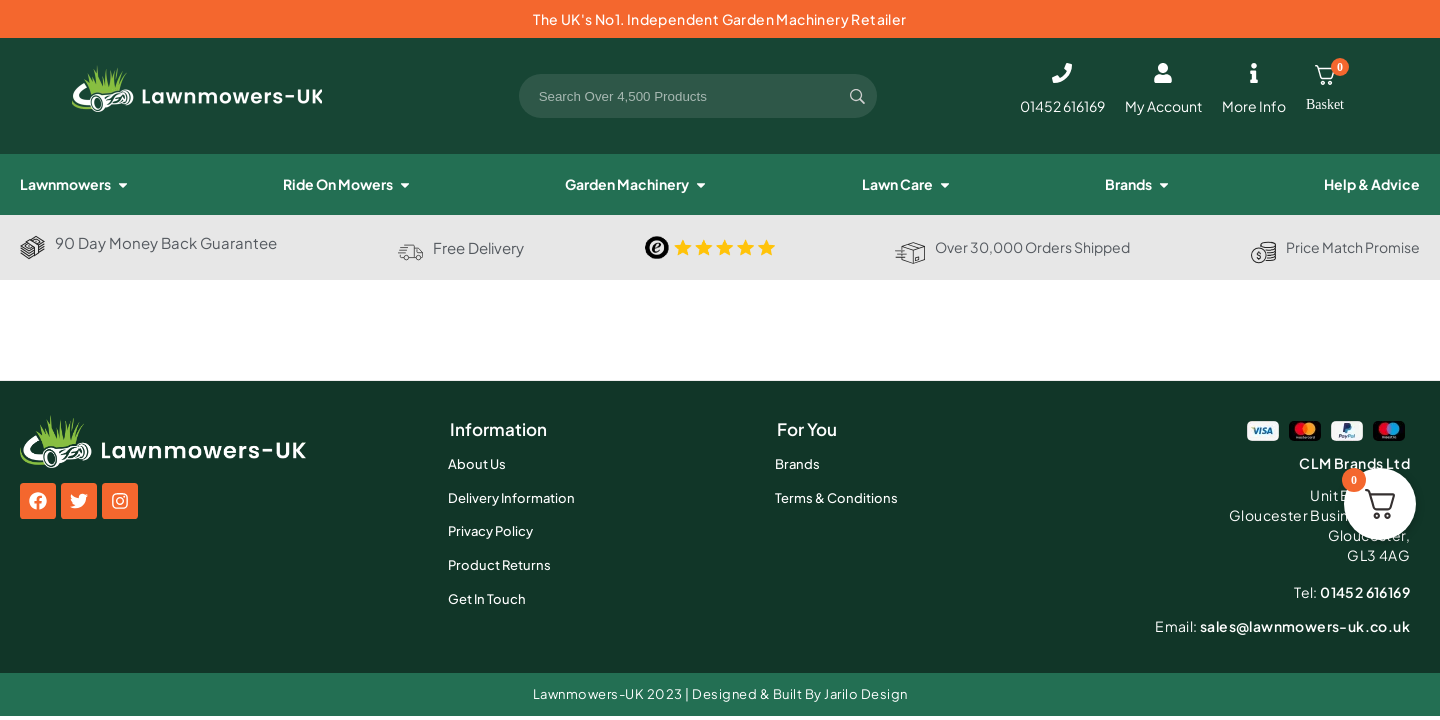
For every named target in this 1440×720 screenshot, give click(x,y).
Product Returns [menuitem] (499, 565)
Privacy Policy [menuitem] (490, 531)
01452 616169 (1062, 106)
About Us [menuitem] (477, 464)
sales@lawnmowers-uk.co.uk (1282, 626)
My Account (1163, 106)
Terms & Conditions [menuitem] (836, 498)
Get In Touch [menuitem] (487, 599)
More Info (1254, 106)
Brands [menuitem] (797, 464)
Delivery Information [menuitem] (511, 498)
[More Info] (1254, 73)
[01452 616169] (1062, 73)
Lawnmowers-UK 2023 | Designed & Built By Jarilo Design (720, 694)
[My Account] (1163, 73)
